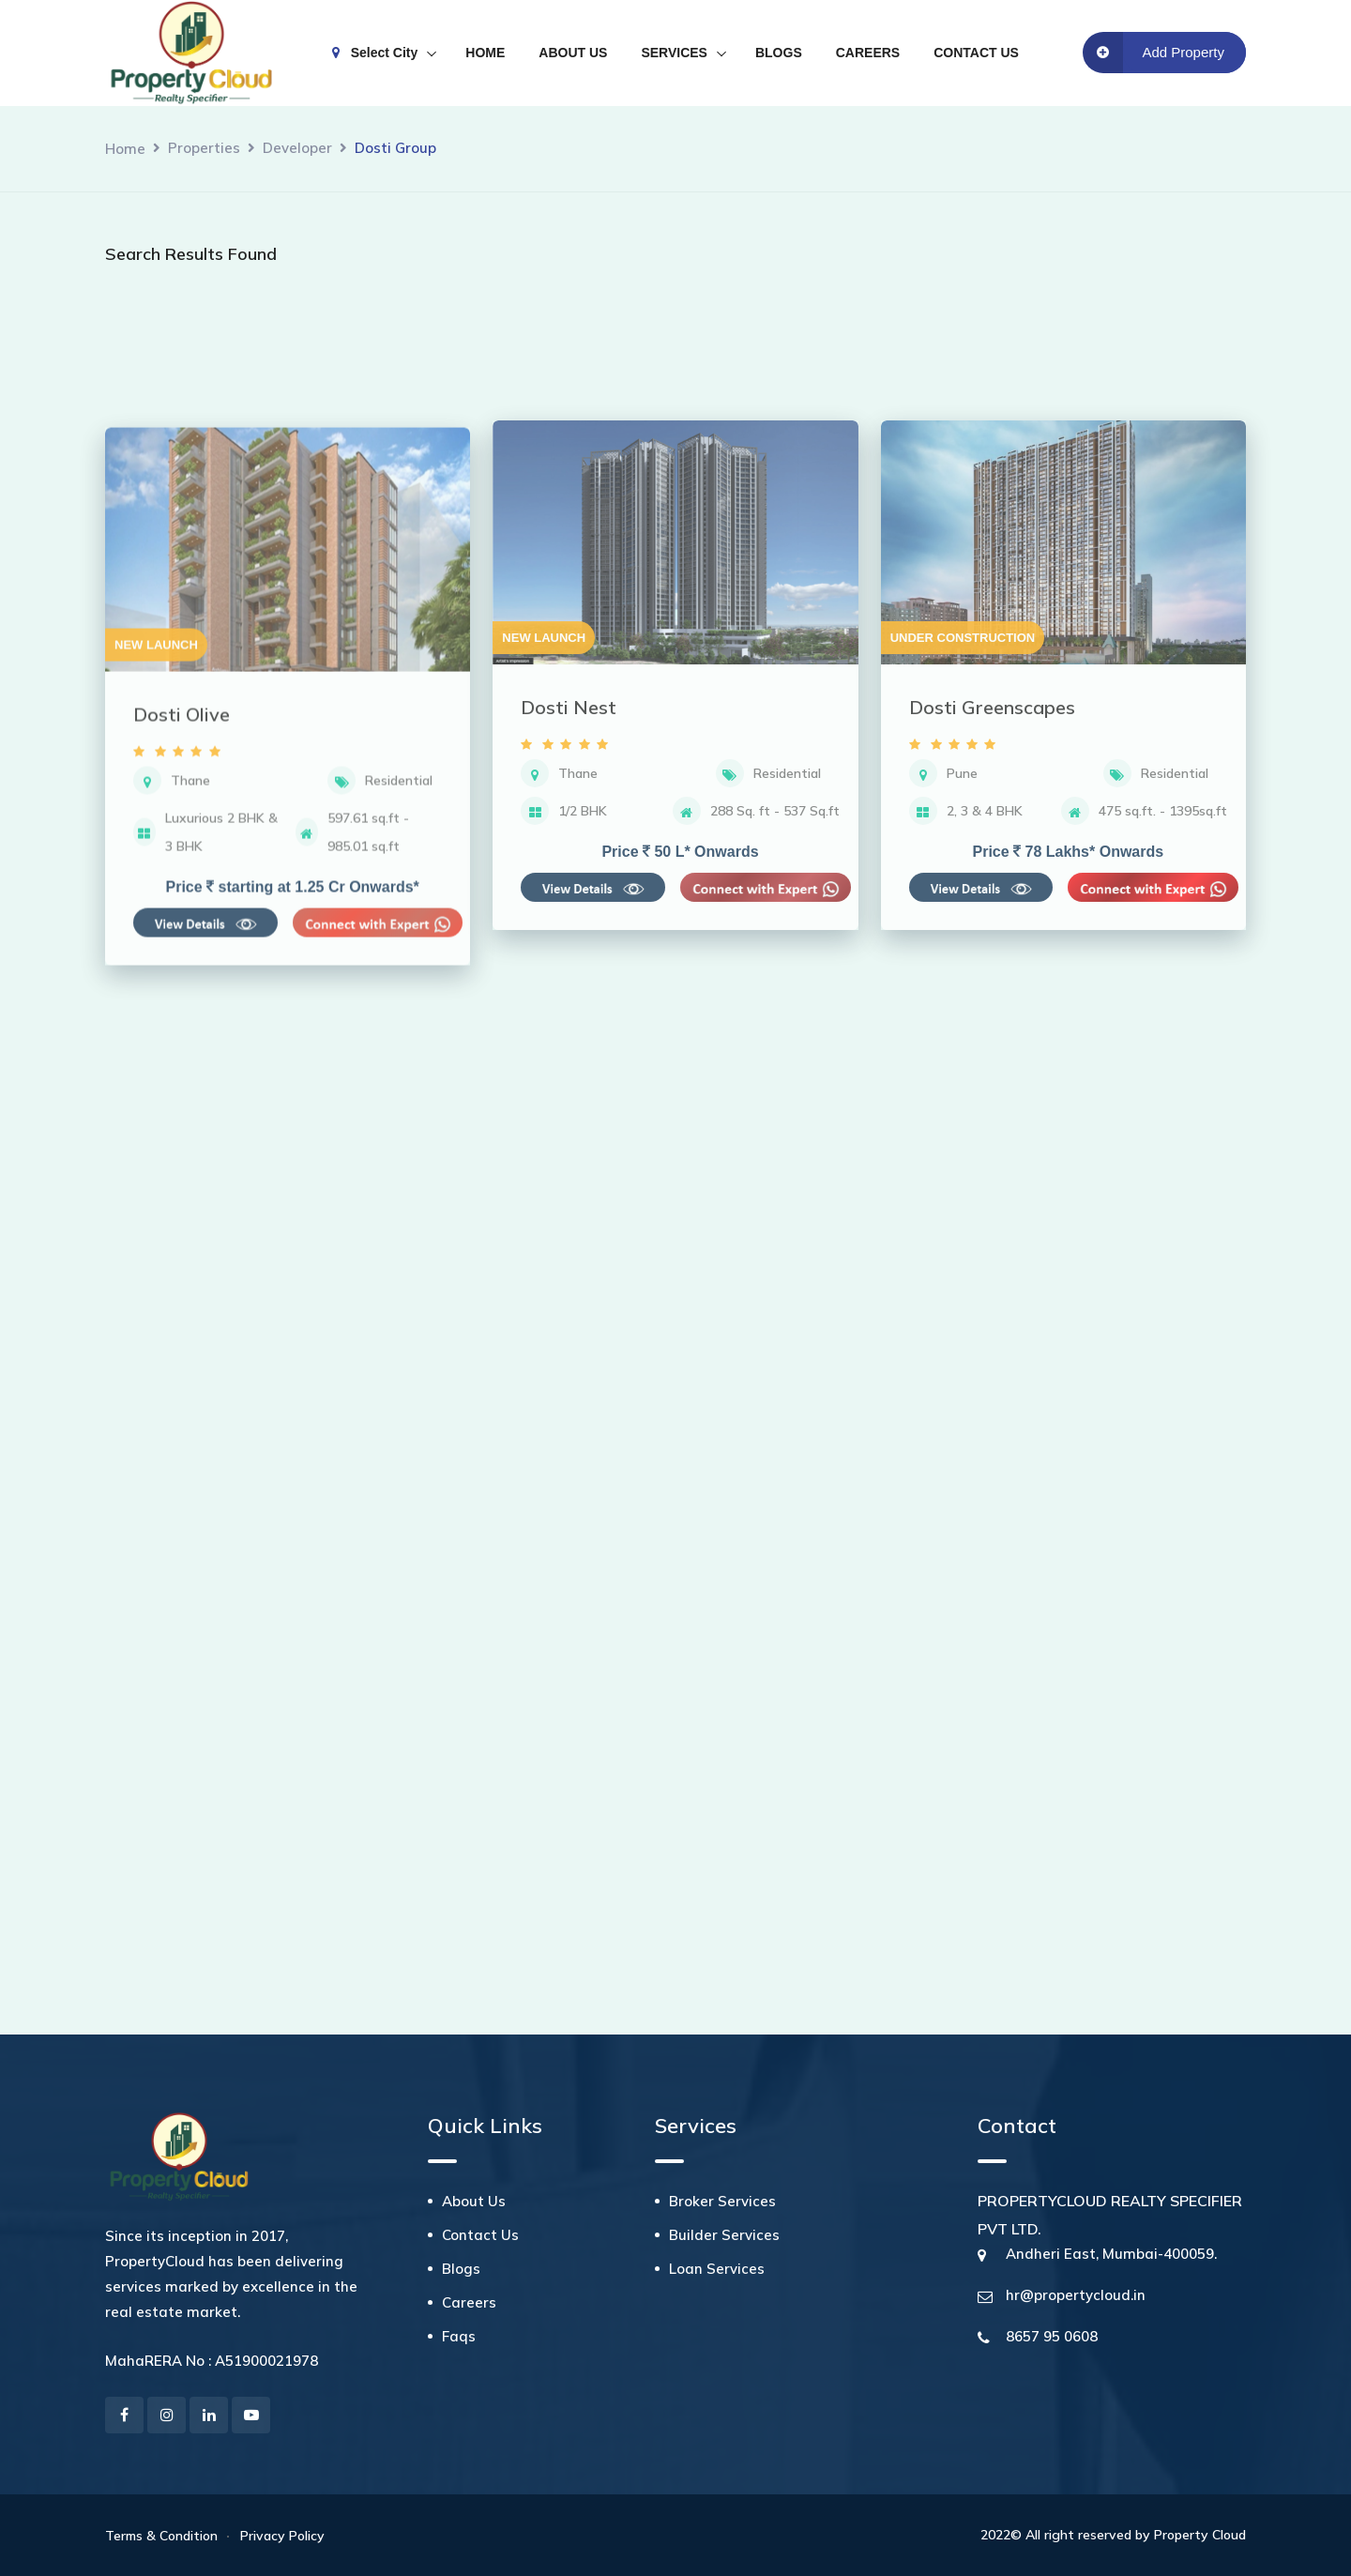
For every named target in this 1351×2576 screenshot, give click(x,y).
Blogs (461, 2269)
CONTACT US (976, 52)
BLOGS (778, 52)
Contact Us (480, 2235)
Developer (297, 148)
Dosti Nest (568, 1010)
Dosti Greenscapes (992, 1010)
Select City (374, 52)
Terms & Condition (161, 2535)
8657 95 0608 (1052, 2336)
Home (125, 149)
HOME (485, 52)
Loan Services (717, 2269)
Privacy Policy (282, 2535)
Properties (204, 148)
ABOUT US (573, 52)
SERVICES (674, 52)
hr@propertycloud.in (1076, 2295)
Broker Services (722, 2201)
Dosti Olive (181, 1034)
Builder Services (724, 2235)
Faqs (459, 2336)
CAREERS (868, 52)
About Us (474, 2201)
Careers (469, 2302)
